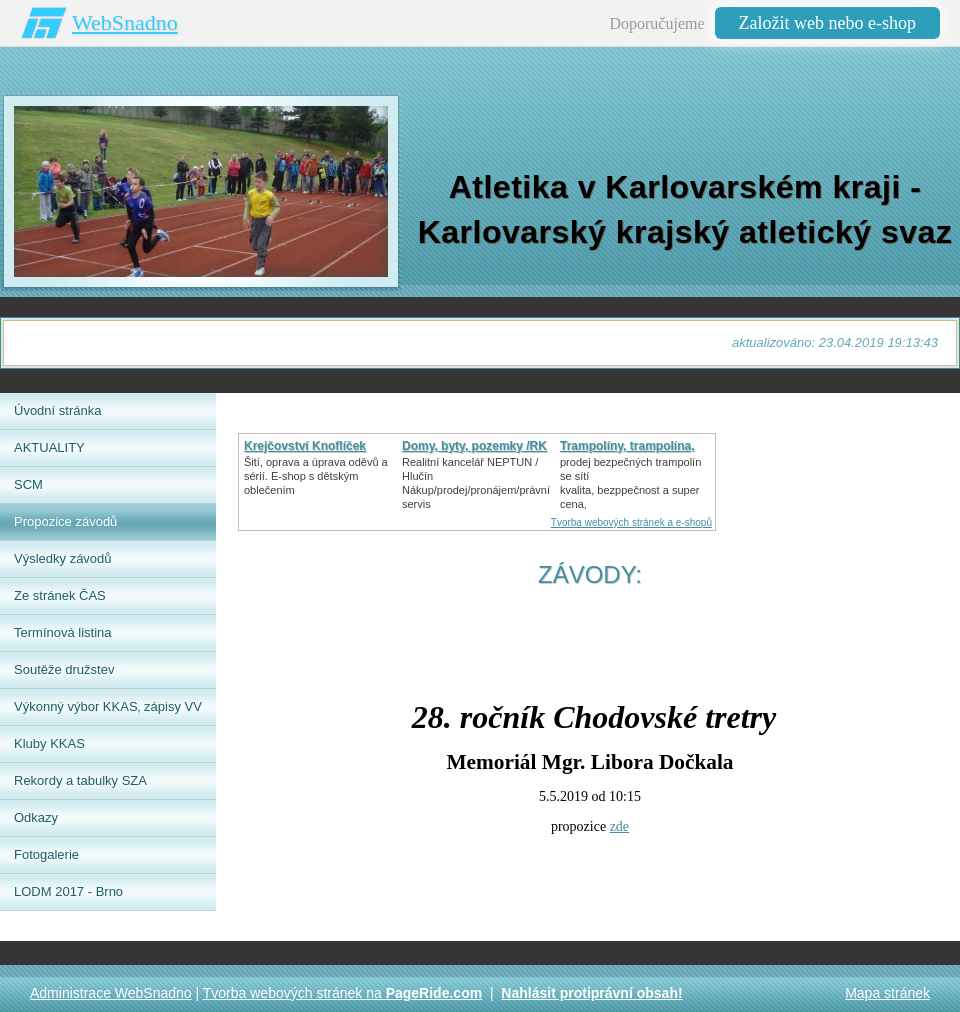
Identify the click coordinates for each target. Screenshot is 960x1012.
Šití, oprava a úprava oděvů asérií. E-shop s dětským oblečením (316, 476)
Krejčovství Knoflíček (305, 446)
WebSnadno (125, 22)
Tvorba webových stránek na (342, 993)
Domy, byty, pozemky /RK (474, 446)
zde (619, 826)
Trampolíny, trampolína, (627, 446)
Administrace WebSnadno (111, 993)
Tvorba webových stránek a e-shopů (631, 522)
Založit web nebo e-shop (827, 23)
